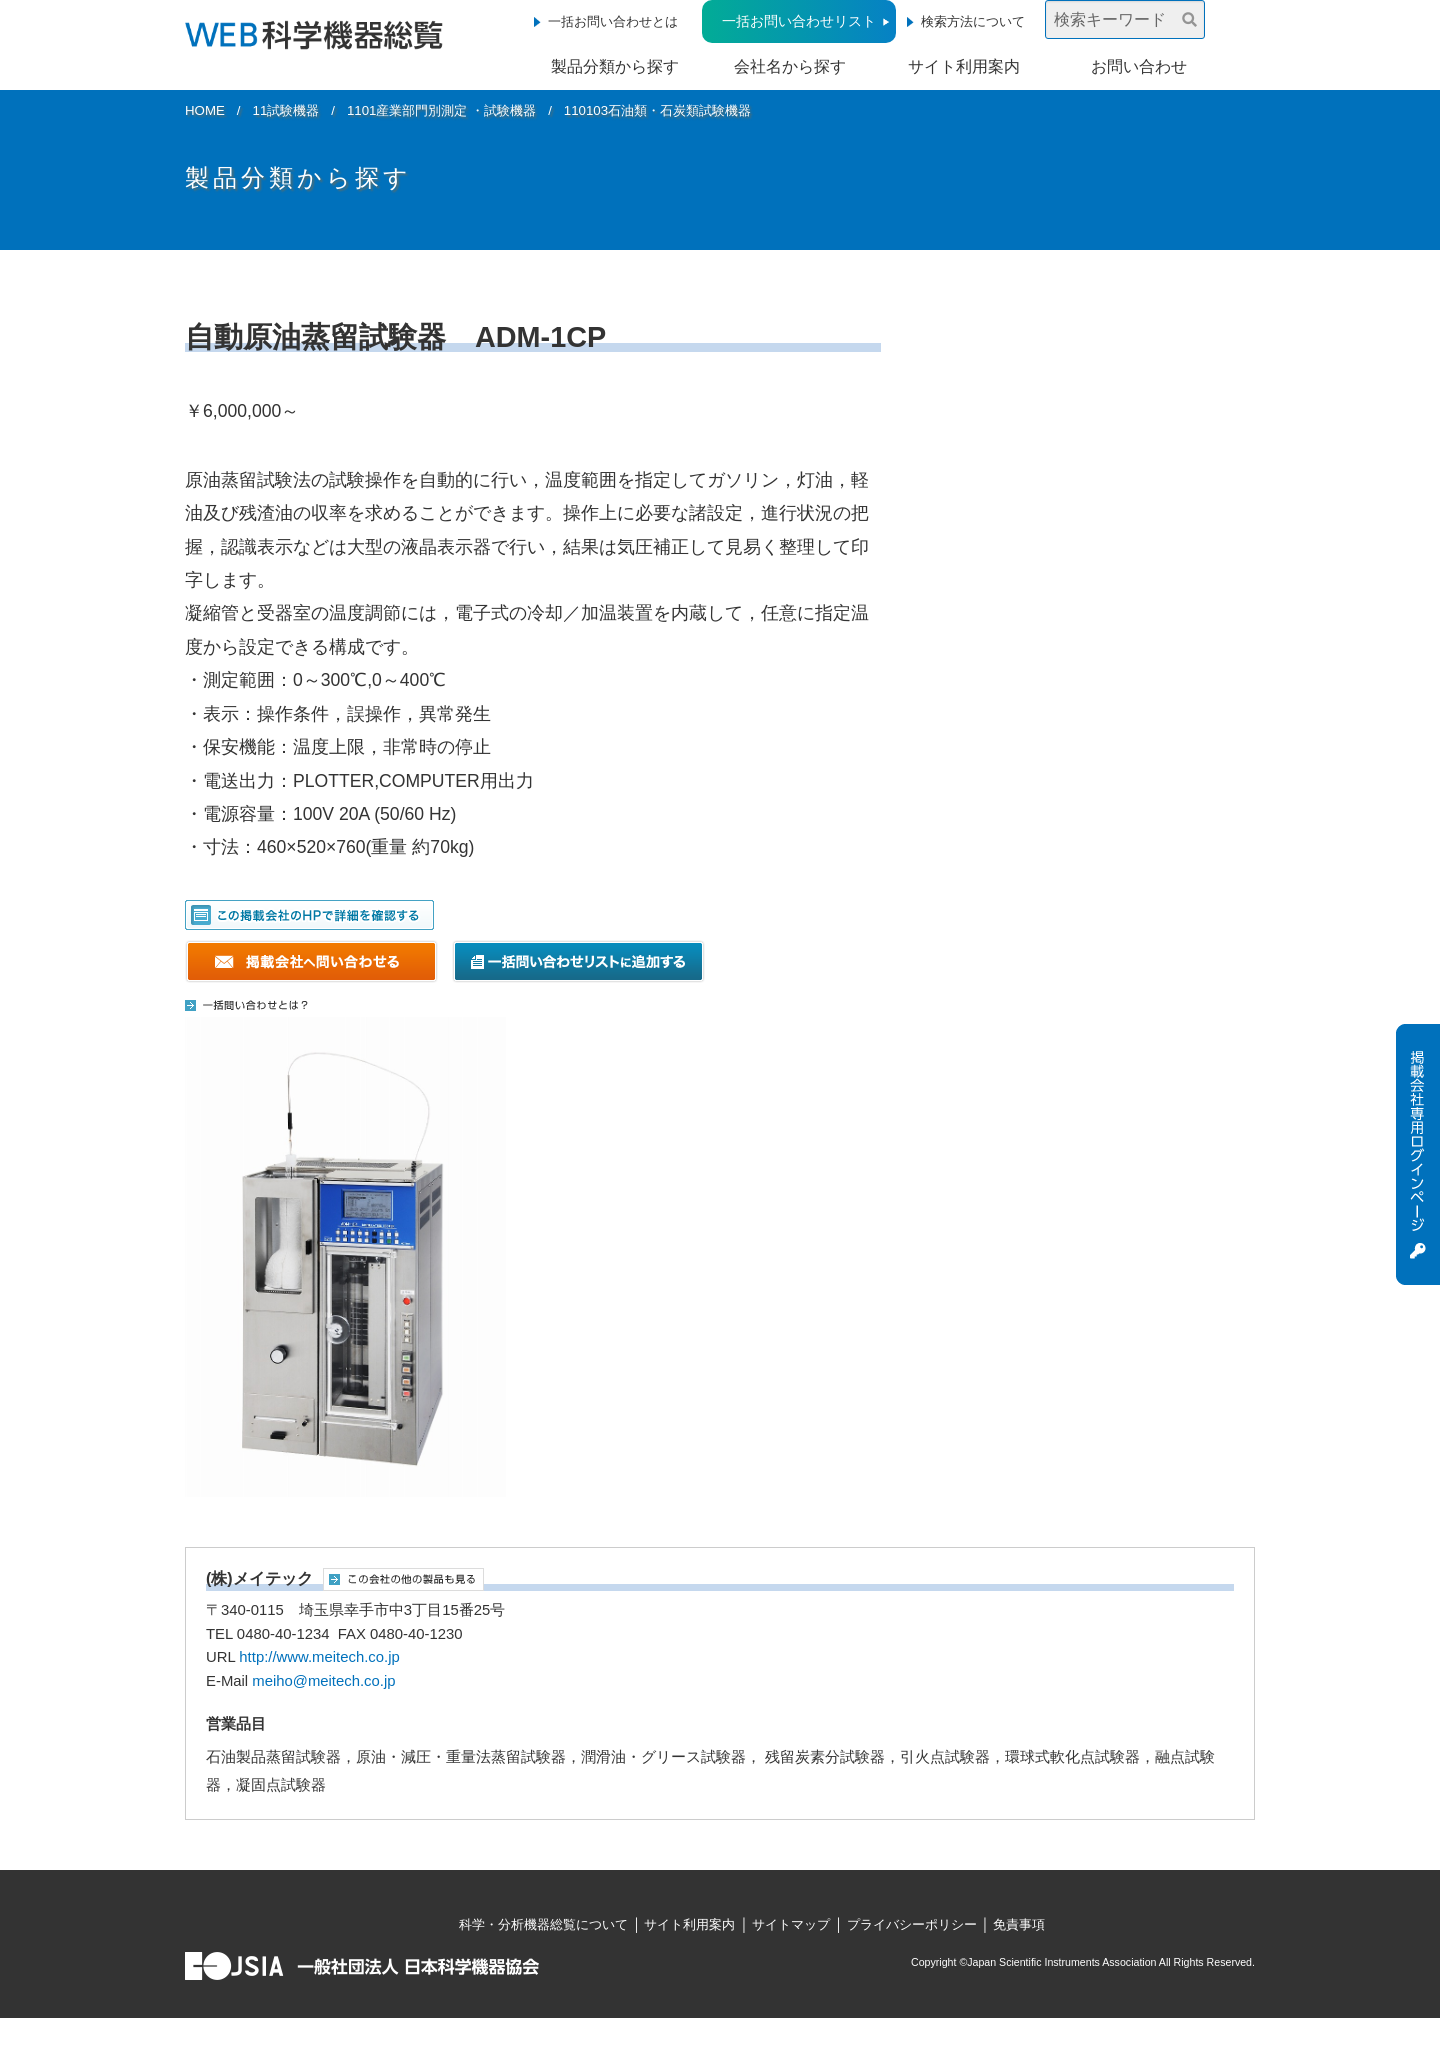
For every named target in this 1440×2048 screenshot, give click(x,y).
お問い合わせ (1139, 66)
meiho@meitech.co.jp (323, 1681)
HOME (205, 110)
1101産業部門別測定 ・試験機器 (441, 110)
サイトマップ (791, 1924)
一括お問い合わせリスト (799, 21)
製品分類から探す (615, 66)
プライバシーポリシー (912, 1924)
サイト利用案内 (964, 66)
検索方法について (973, 21)
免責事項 (1019, 1924)
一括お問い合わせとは (613, 21)
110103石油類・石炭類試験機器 (657, 110)
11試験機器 (286, 110)
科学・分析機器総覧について (543, 1924)
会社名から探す (790, 66)
